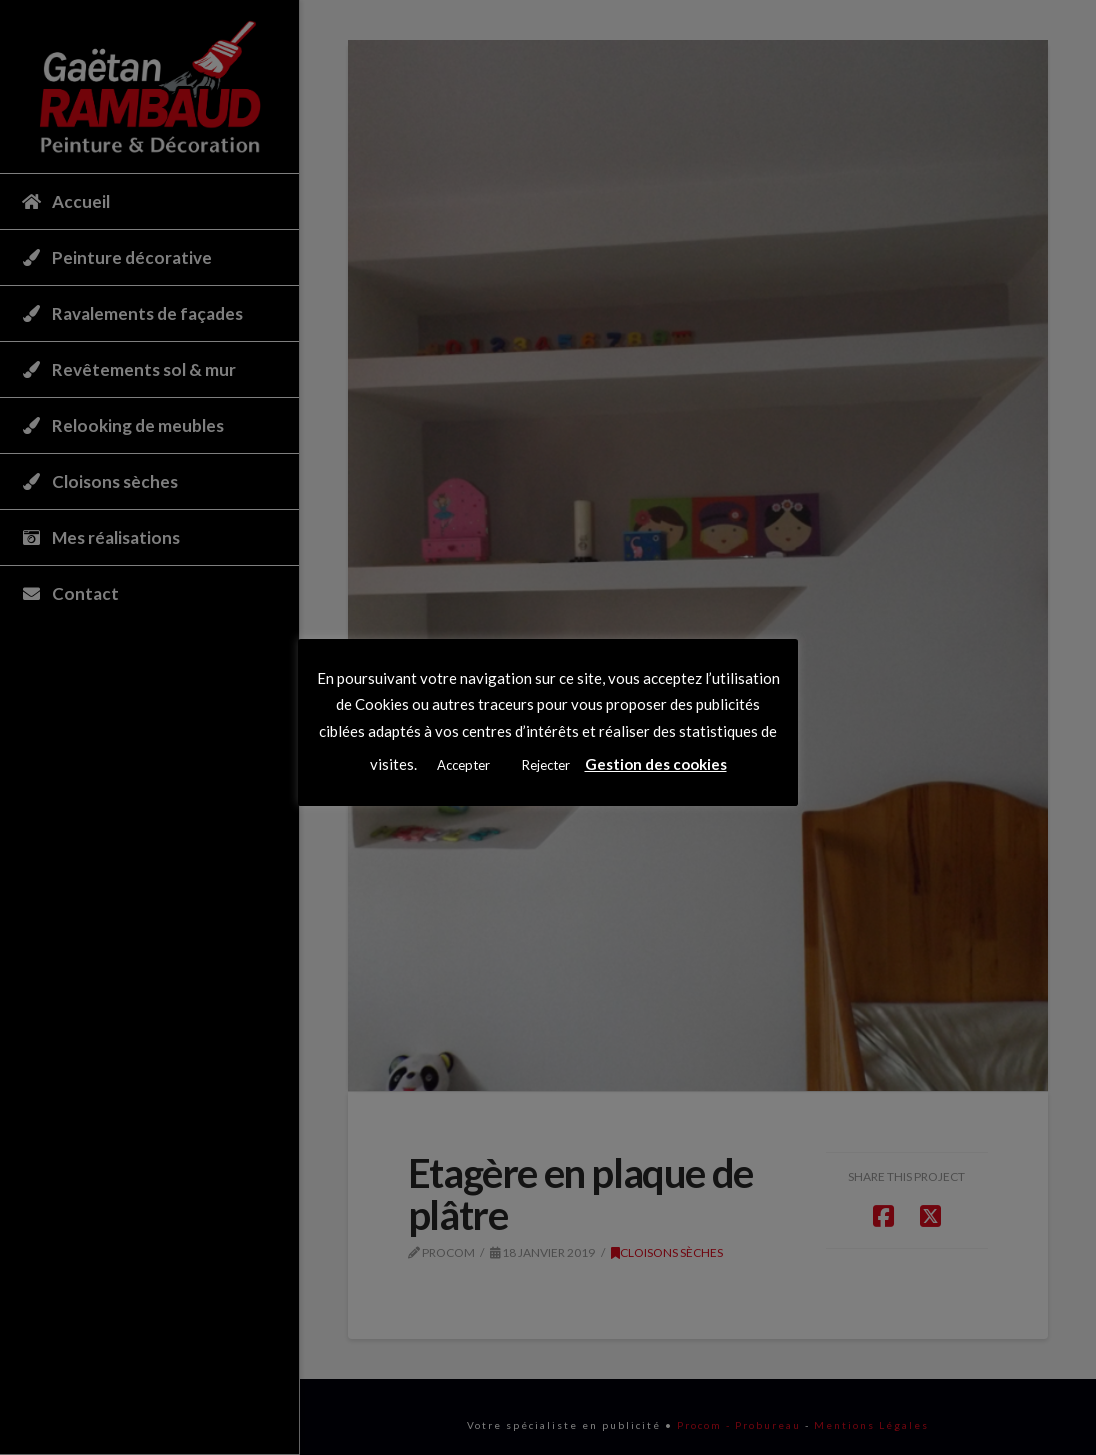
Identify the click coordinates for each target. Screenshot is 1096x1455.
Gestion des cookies (656, 764)
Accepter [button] (463, 765)
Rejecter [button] (546, 765)
